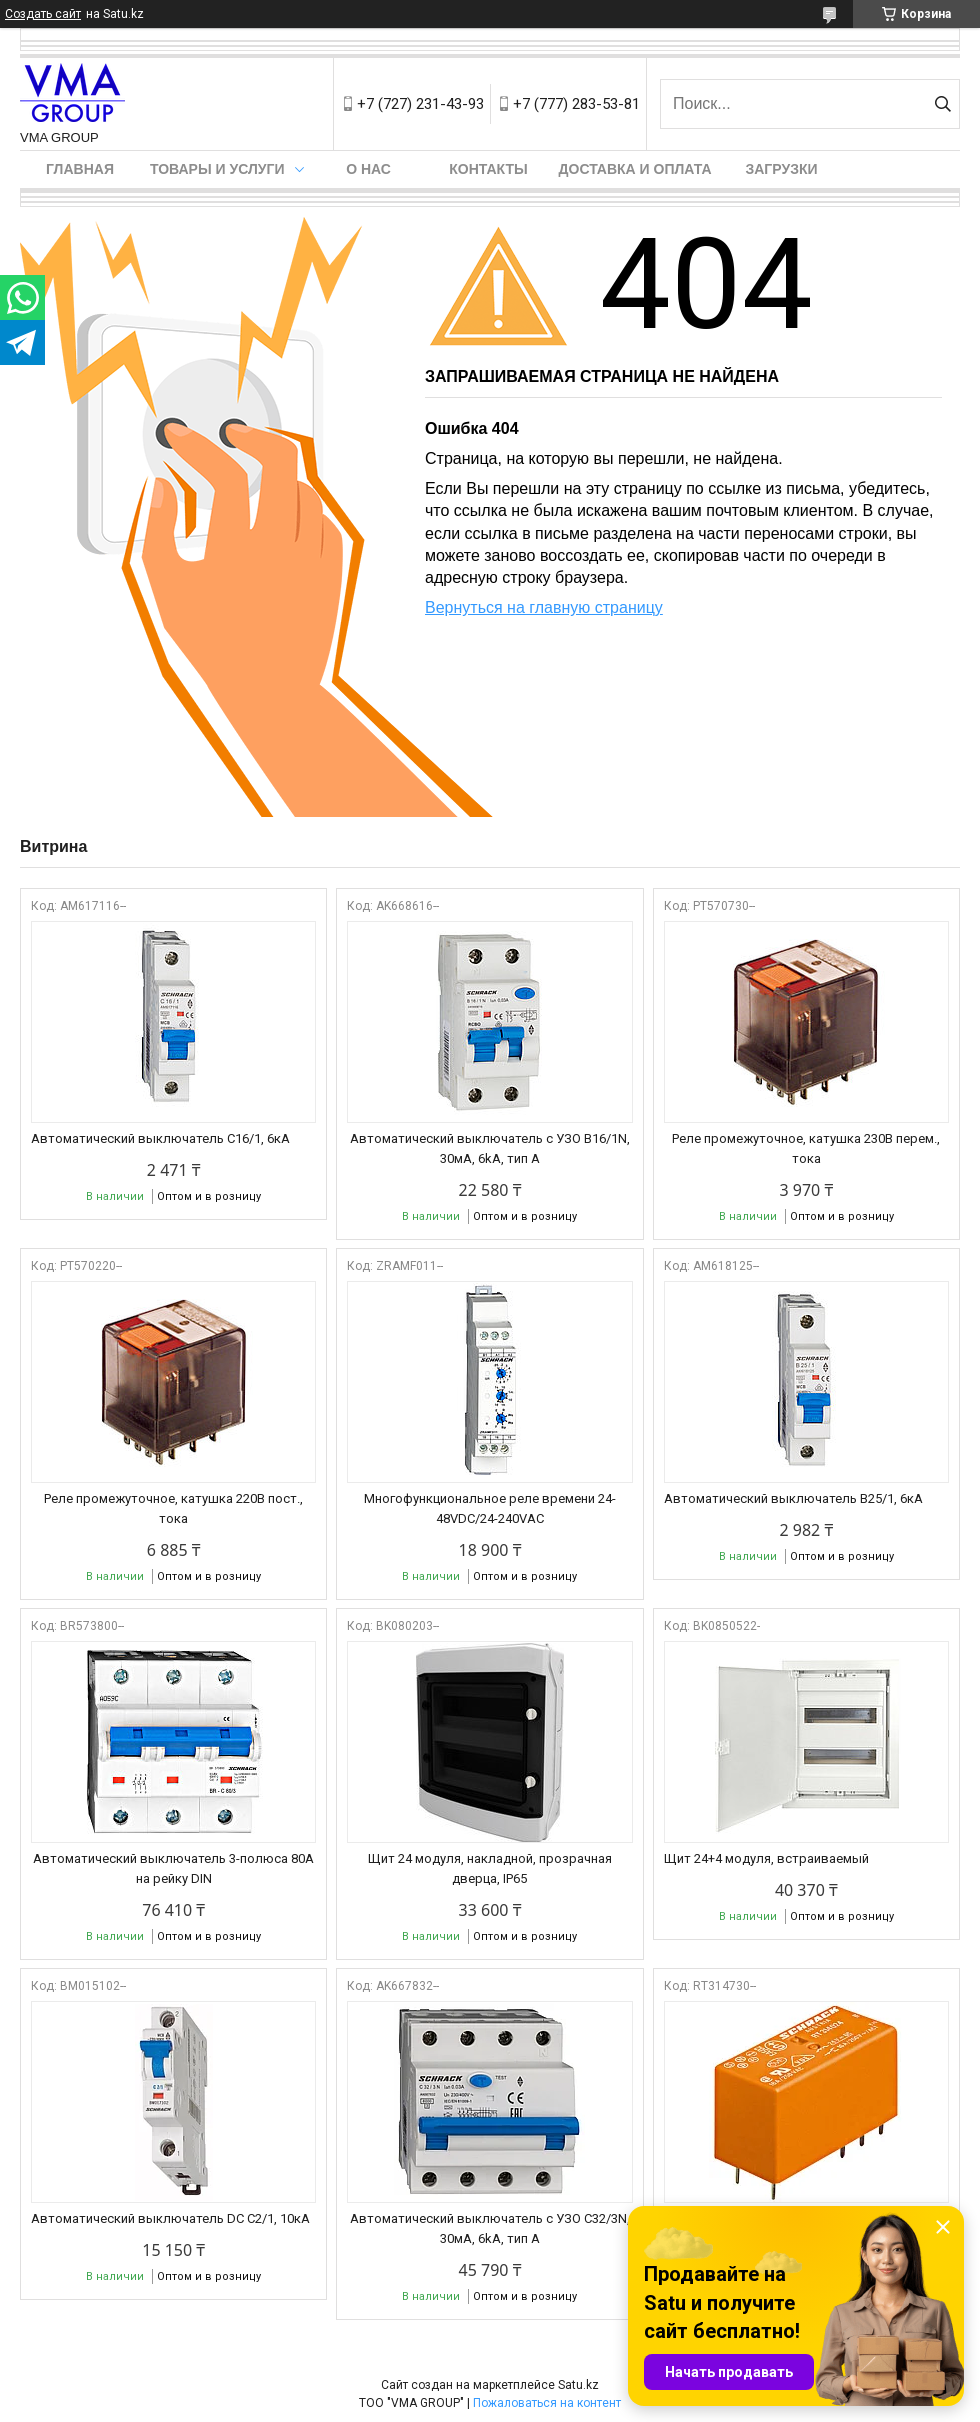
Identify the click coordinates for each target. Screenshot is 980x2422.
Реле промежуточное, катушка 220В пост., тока (173, 1508)
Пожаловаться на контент (547, 2403)
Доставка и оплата (635, 169)
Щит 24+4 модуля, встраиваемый (766, 1858)
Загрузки (781, 169)
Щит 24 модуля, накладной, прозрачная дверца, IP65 (490, 1868)
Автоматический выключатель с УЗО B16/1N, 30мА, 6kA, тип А (490, 1148)
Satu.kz (578, 2385)
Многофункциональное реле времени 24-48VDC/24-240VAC (490, 1508)
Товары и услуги (217, 169)
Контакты (488, 169)
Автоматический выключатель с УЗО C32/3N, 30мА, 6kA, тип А (490, 2228)
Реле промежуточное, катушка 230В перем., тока (806, 1148)
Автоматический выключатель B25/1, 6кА (793, 1498)
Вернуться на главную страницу (544, 607)
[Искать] (942, 104)
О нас (368, 169)
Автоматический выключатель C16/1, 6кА (160, 1138)
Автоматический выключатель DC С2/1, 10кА (170, 2218)
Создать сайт (43, 14)
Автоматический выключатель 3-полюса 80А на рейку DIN (173, 1868)
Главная (80, 169)
